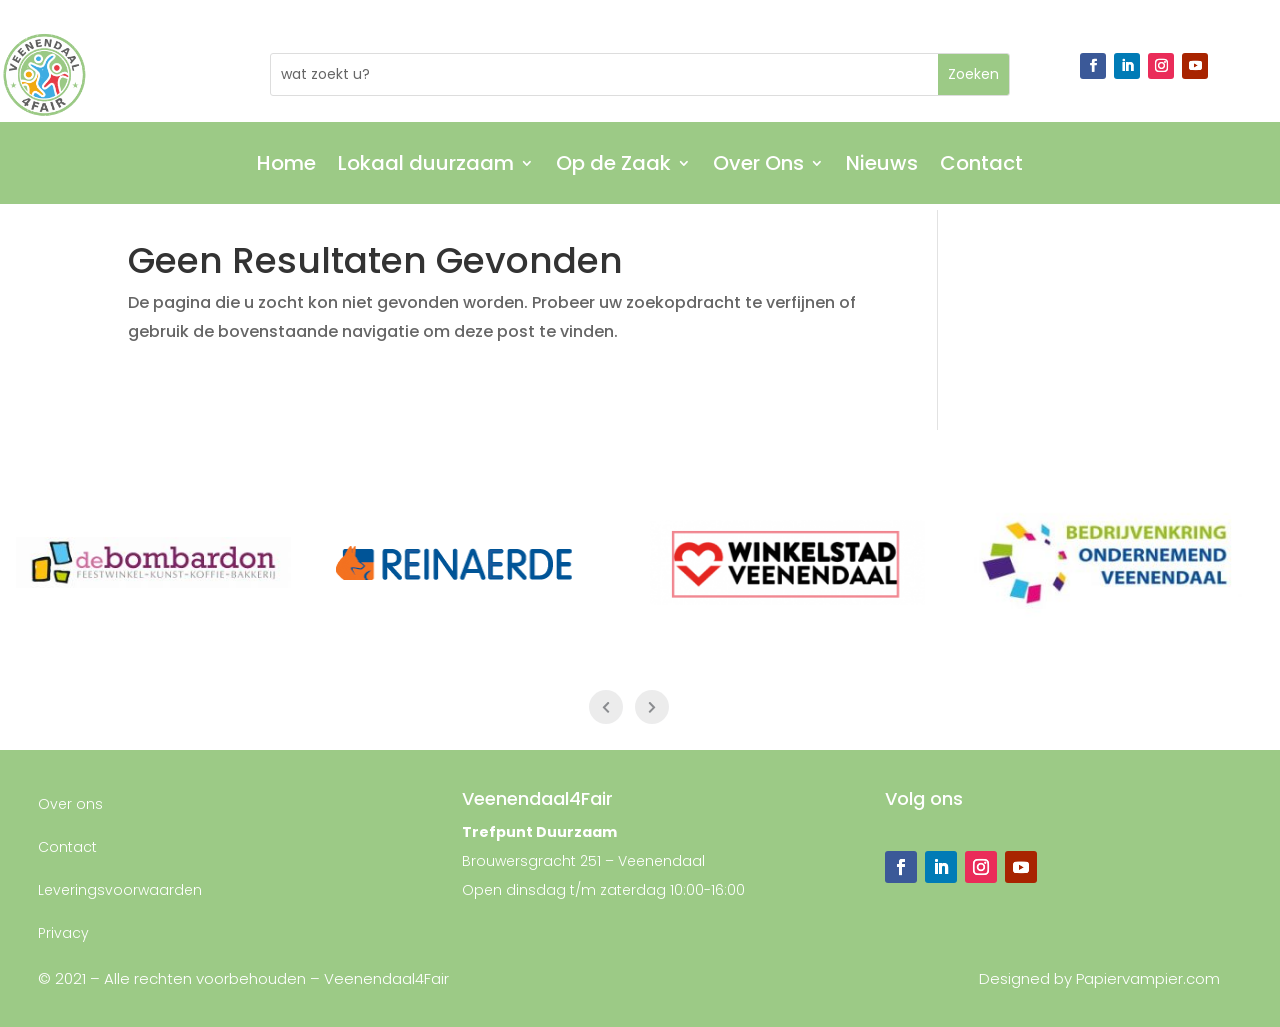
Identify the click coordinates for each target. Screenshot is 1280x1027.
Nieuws (882, 166)
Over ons (70, 804)
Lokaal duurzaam (426, 166)
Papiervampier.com (1148, 978)
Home (286, 166)
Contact (981, 166)
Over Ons (758, 166)
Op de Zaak (613, 166)
